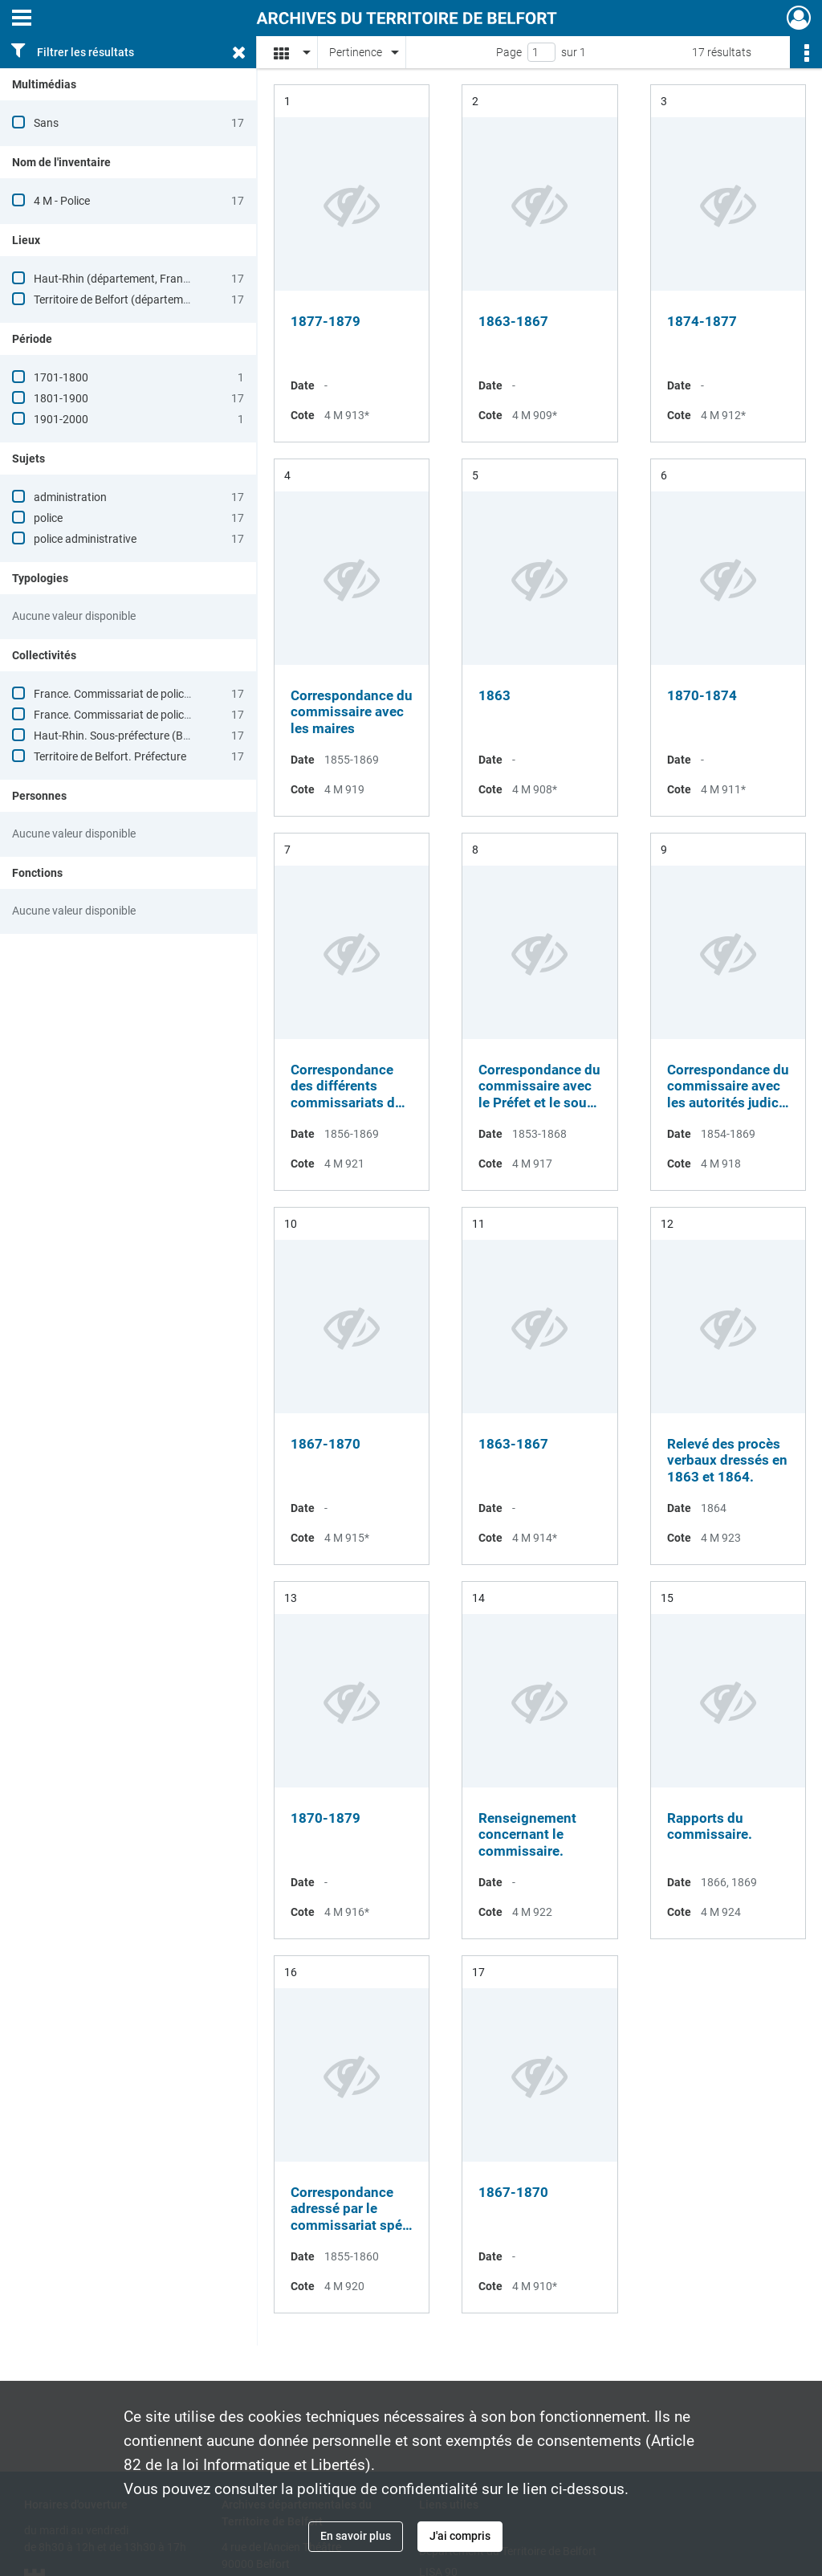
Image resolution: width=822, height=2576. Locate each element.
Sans (46, 122)
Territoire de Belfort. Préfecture (110, 756)
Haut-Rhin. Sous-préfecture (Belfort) (124, 735)
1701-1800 (61, 377)
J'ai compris (459, 2535)
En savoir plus (355, 2535)
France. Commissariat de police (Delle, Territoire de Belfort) (178, 714)
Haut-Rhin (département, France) (116, 278)
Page (509, 52)
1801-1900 (61, 398)
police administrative (85, 538)
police (48, 518)
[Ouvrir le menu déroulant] (21, 19)
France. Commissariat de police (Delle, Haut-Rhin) (156, 693)
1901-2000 (61, 419)
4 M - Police (62, 200)
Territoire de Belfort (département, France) (138, 299)
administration (70, 497)
